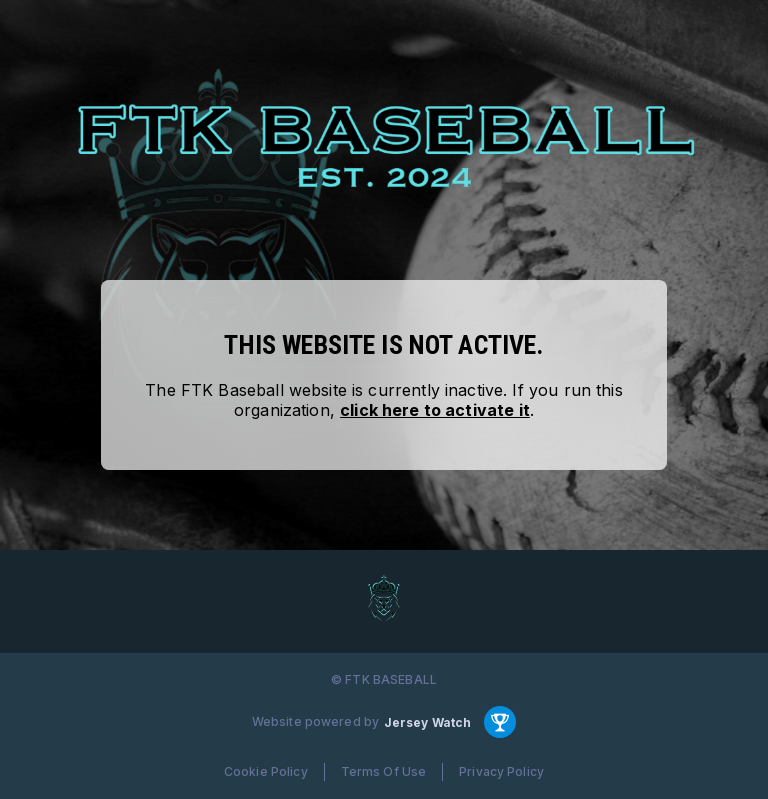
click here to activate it (435, 410)
